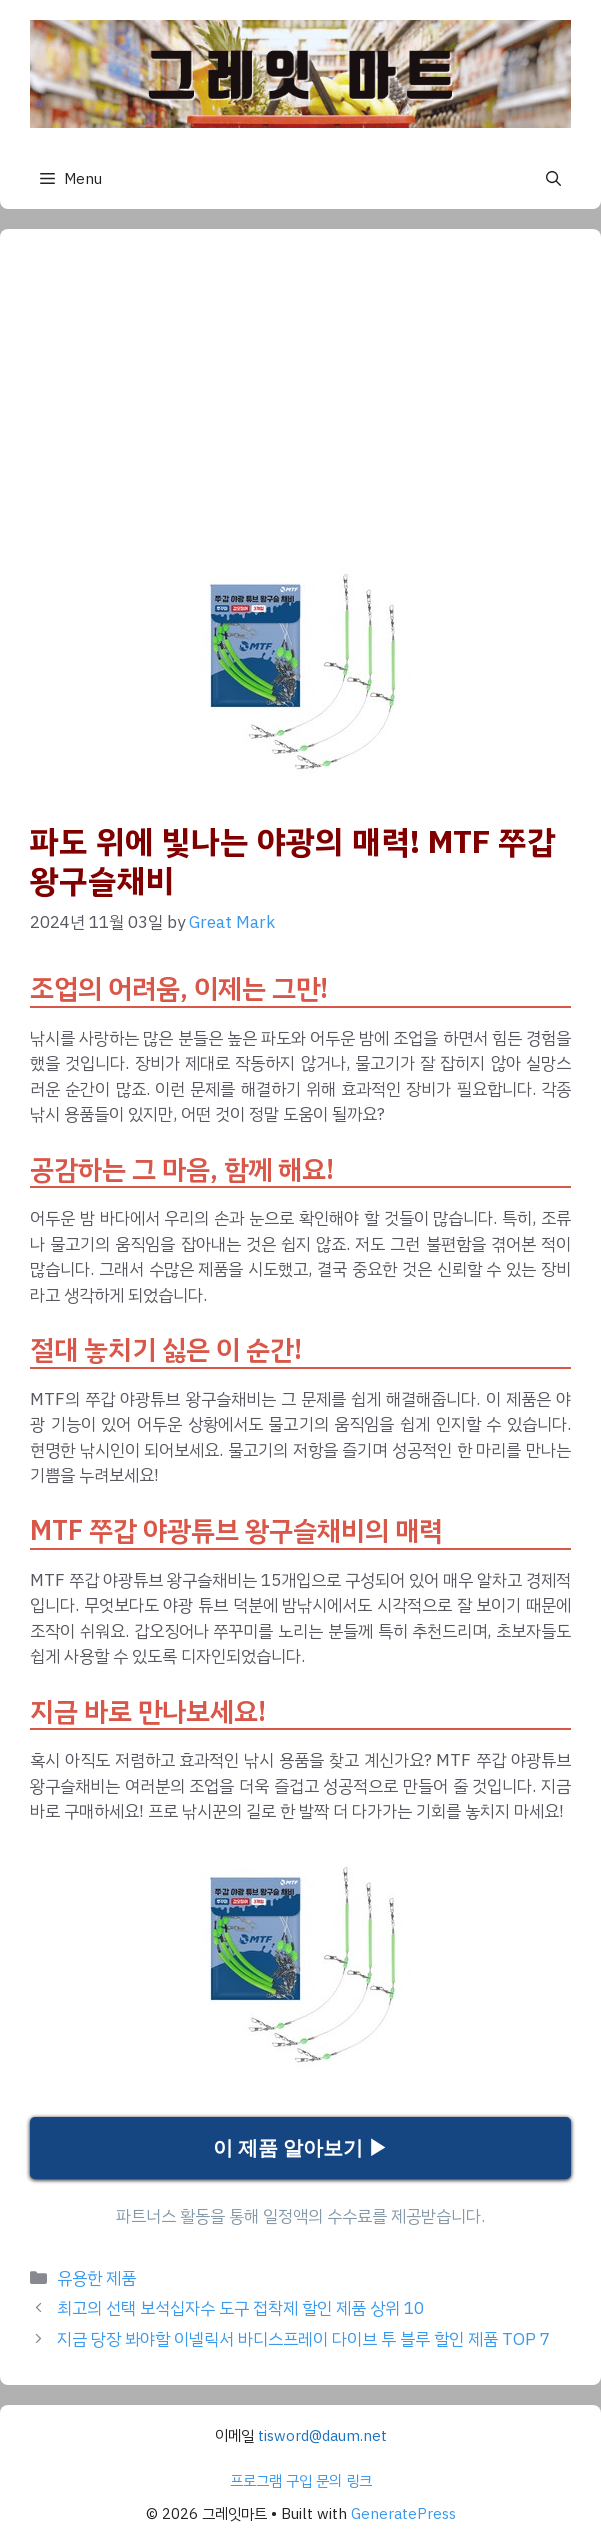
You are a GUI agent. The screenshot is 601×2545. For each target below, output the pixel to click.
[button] (553, 179)
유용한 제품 (96, 2278)
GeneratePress (403, 2514)
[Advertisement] (300, 409)
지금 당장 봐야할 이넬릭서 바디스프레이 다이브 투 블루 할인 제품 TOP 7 (303, 2339)
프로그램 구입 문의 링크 (301, 2481)
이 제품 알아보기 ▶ (300, 2148)
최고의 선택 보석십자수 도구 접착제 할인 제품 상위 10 (240, 2308)
